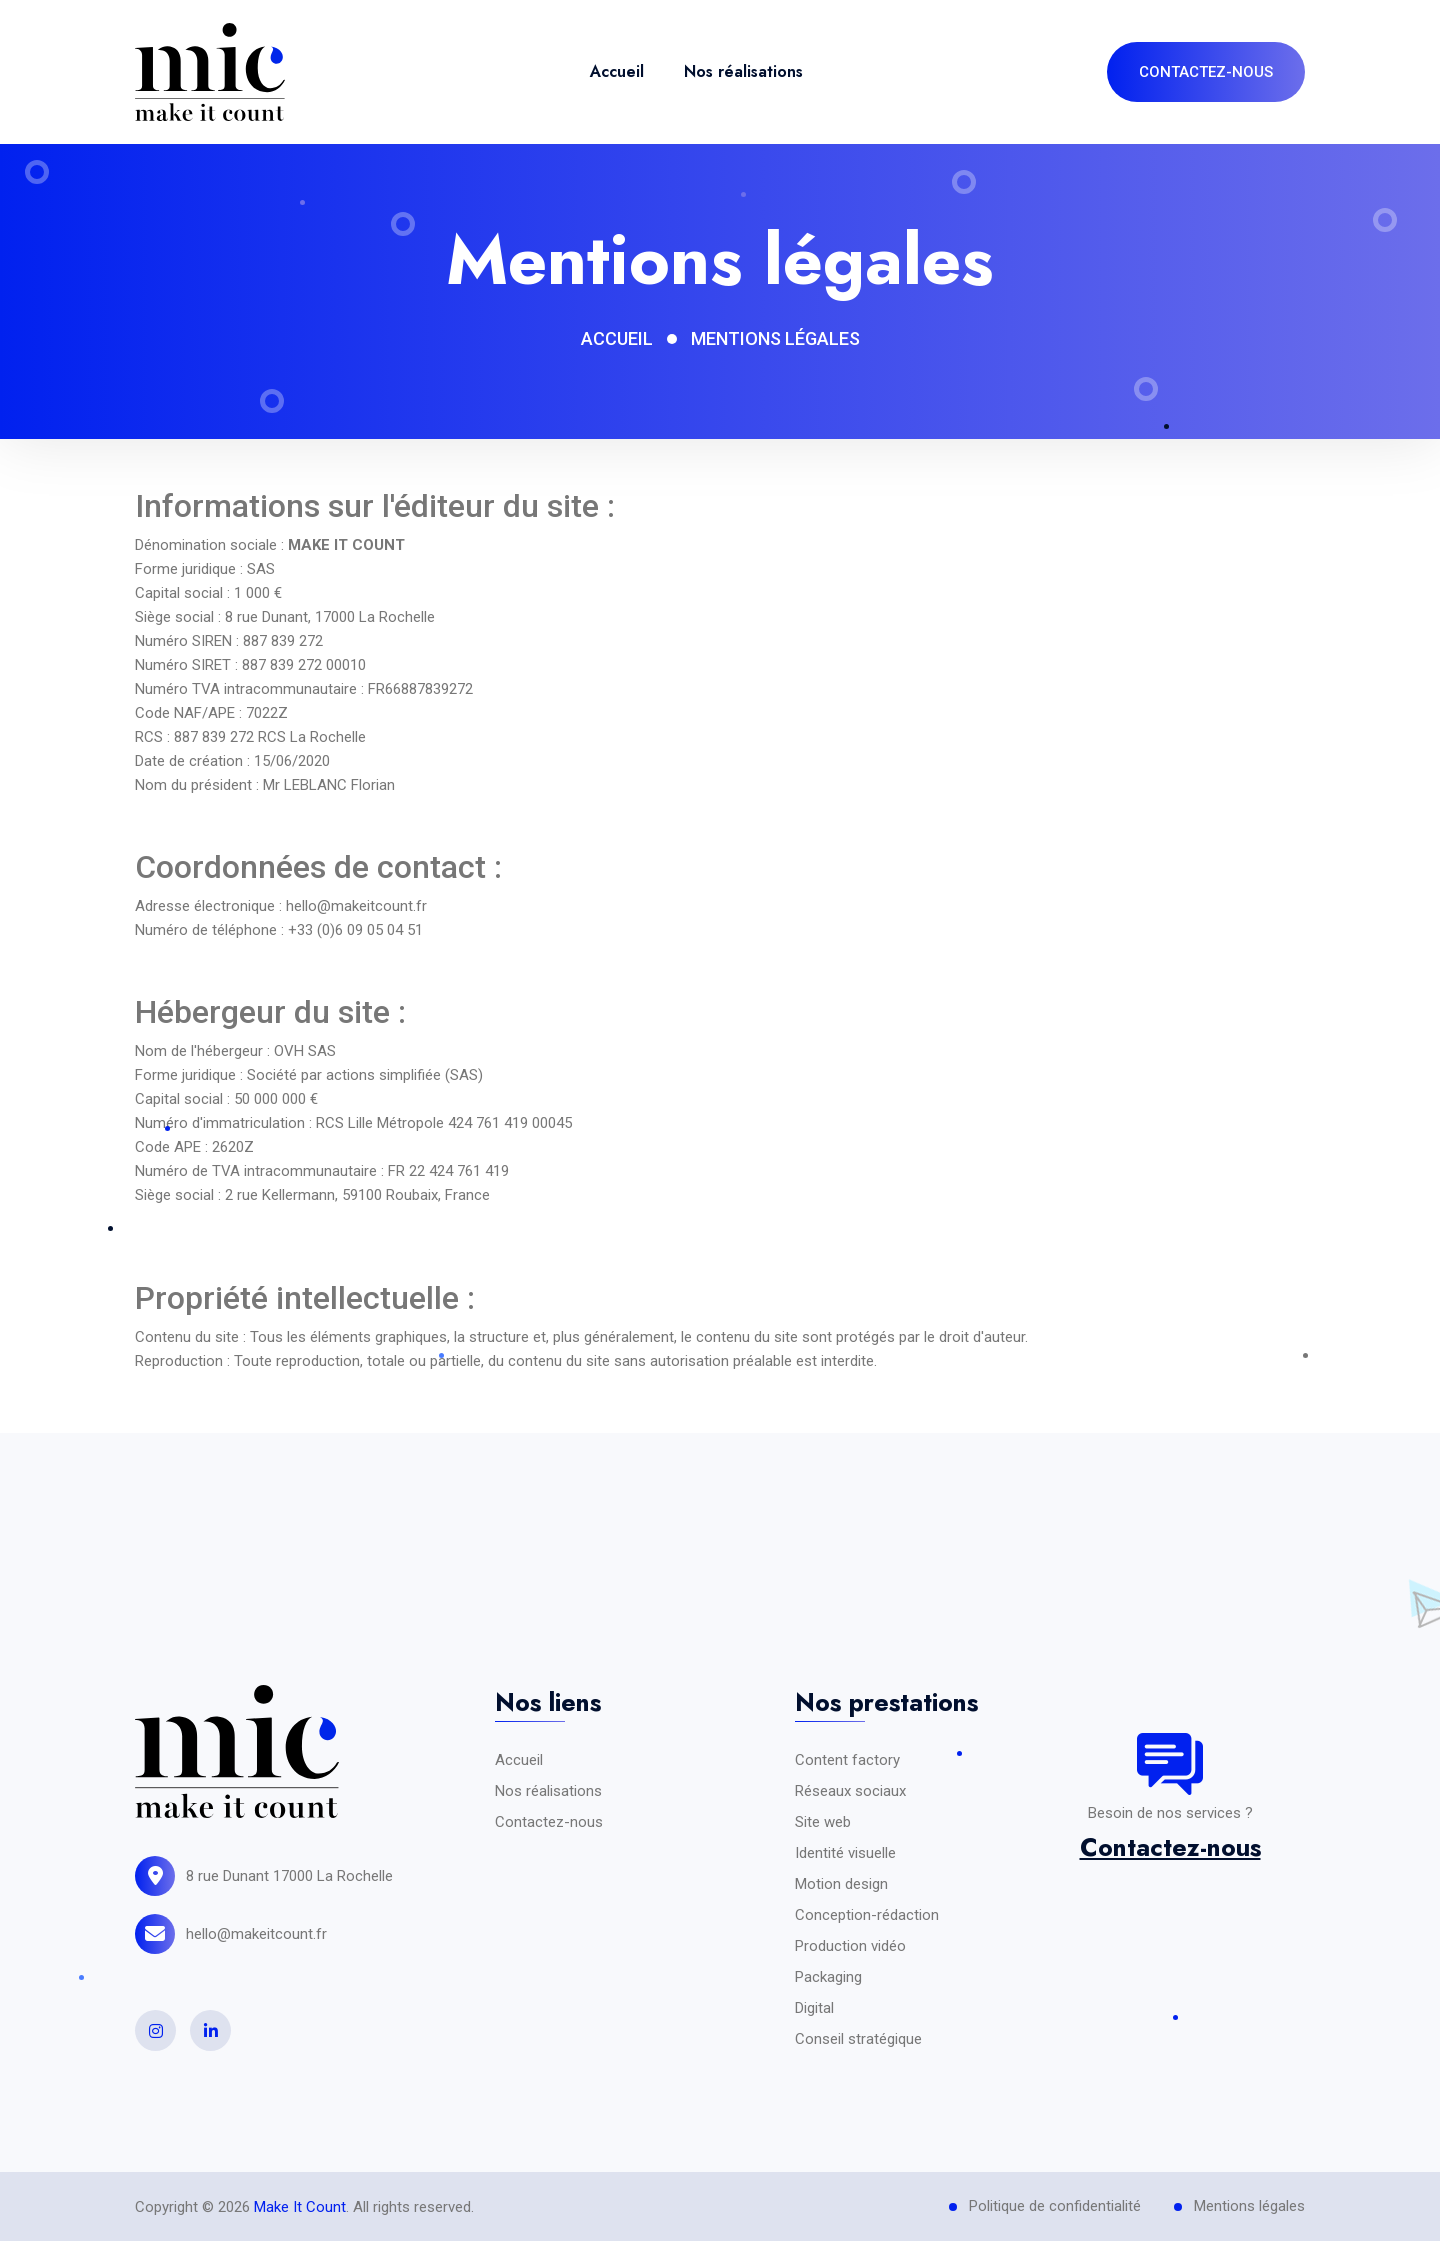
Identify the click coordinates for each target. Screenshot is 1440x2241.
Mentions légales (1249, 2206)
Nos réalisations (743, 71)
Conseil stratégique (858, 2039)
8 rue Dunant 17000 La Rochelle (289, 1876)
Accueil (617, 71)
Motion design (841, 1884)
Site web (823, 1822)
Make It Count (300, 2207)
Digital (814, 2008)
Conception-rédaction (867, 1915)
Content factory (847, 1760)
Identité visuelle (845, 1853)
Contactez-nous (549, 1822)
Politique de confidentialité (1055, 2206)
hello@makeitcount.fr (256, 1934)
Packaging (828, 1977)
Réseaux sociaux (850, 1791)
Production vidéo (850, 1946)
